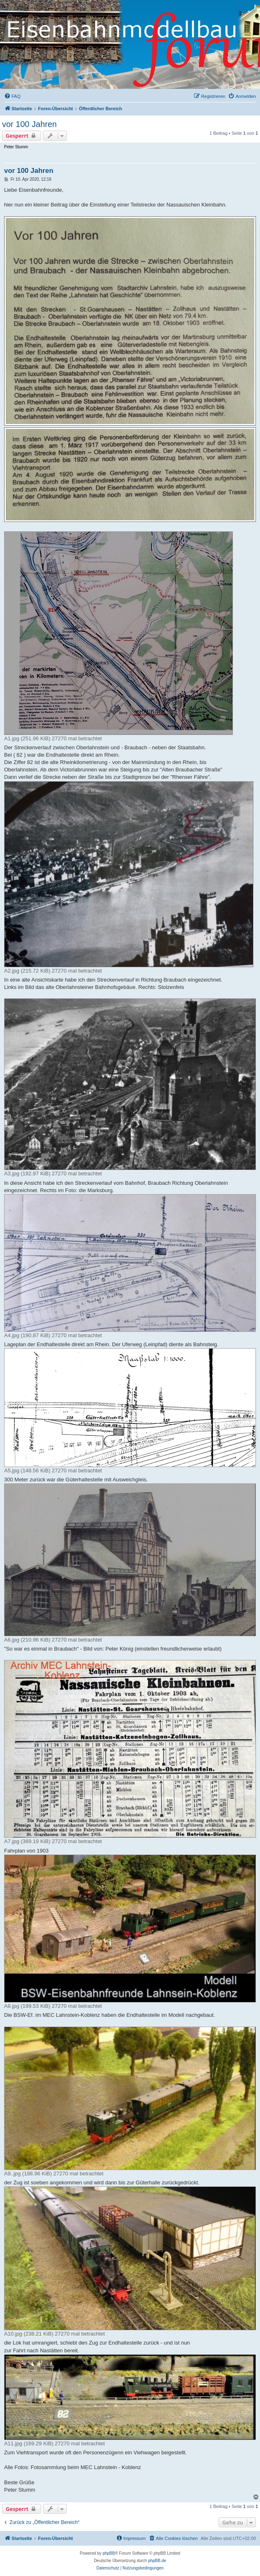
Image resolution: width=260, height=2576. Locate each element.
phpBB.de (157, 2560)
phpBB (109, 2553)
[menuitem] (12, 96)
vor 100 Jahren (29, 124)
